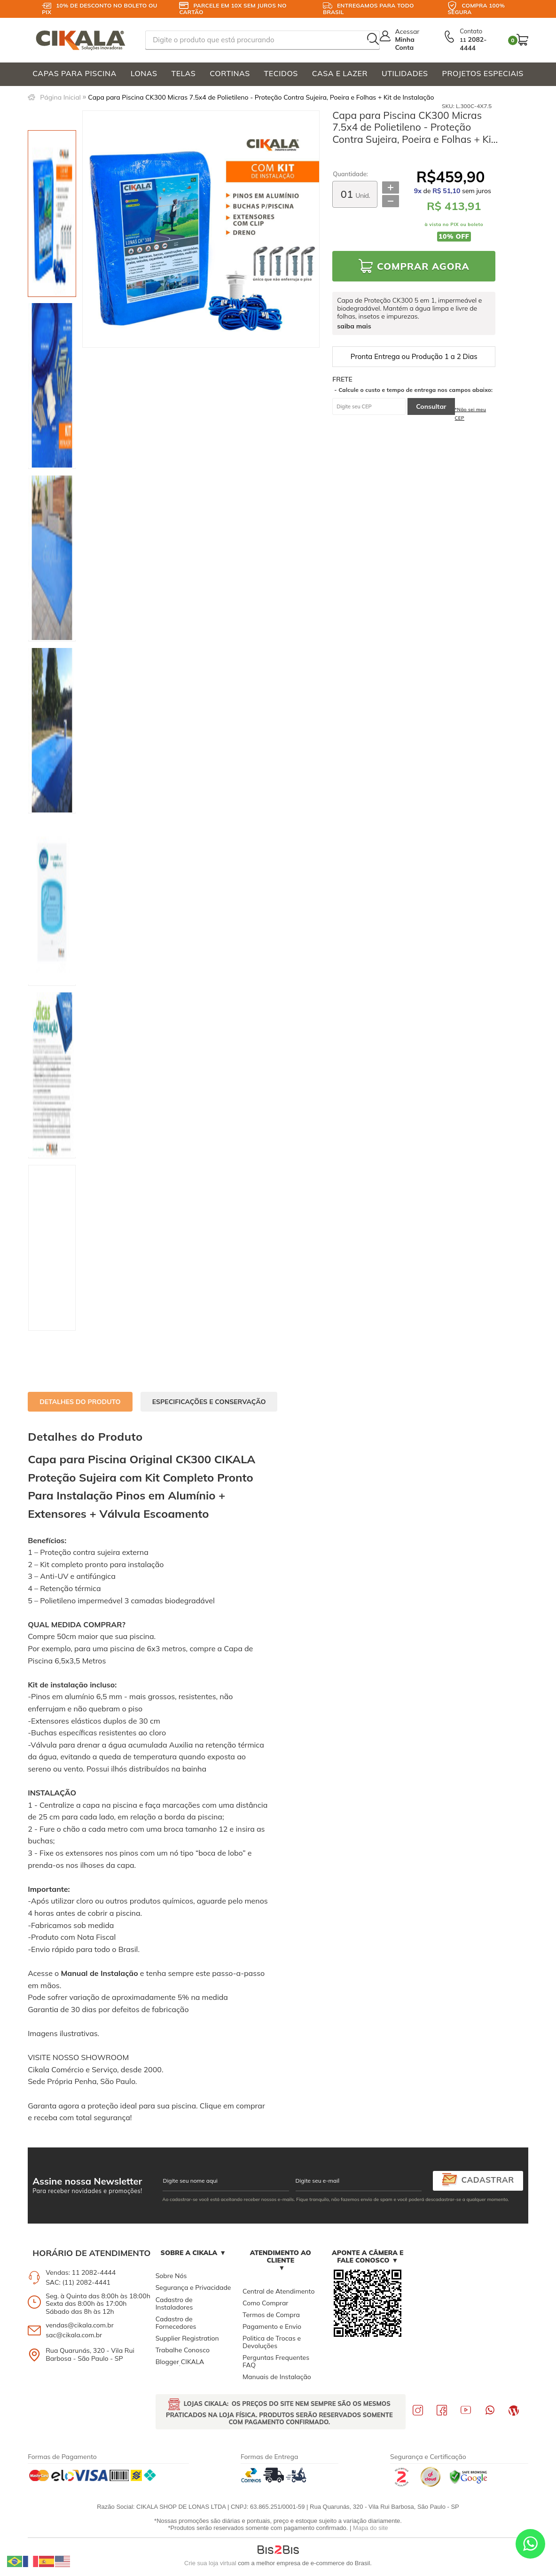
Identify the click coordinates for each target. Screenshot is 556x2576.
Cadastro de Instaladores (174, 2303)
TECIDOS (281, 73)
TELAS (183, 73)
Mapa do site (370, 2527)
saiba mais (354, 326)
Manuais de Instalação (277, 2377)
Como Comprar (265, 2303)
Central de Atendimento (278, 2291)
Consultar (431, 406)
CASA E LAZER (340, 73)
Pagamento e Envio (272, 2326)
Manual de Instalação (99, 1973)
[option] (52, 214)
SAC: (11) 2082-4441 (78, 2282)
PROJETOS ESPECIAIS (483, 73)
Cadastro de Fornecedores (176, 2323)
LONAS (144, 73)
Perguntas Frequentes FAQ (276, 2361)
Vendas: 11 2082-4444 (81, 2272)
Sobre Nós (171, 2276)
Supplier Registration (187, 2338)
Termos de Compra (271, 2315)
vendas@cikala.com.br (80, 2325)
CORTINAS (230, 73)
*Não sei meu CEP (470, 413)
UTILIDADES (405, 73)
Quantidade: (350, 174)
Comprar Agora (423, 266)
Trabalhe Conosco (183, 2350)
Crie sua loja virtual (210, 2563)
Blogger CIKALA (180, 2361)
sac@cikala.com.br (74, 2335)
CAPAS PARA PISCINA (74, 73)
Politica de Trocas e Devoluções (272, 2342)
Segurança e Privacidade (193, 2287)
